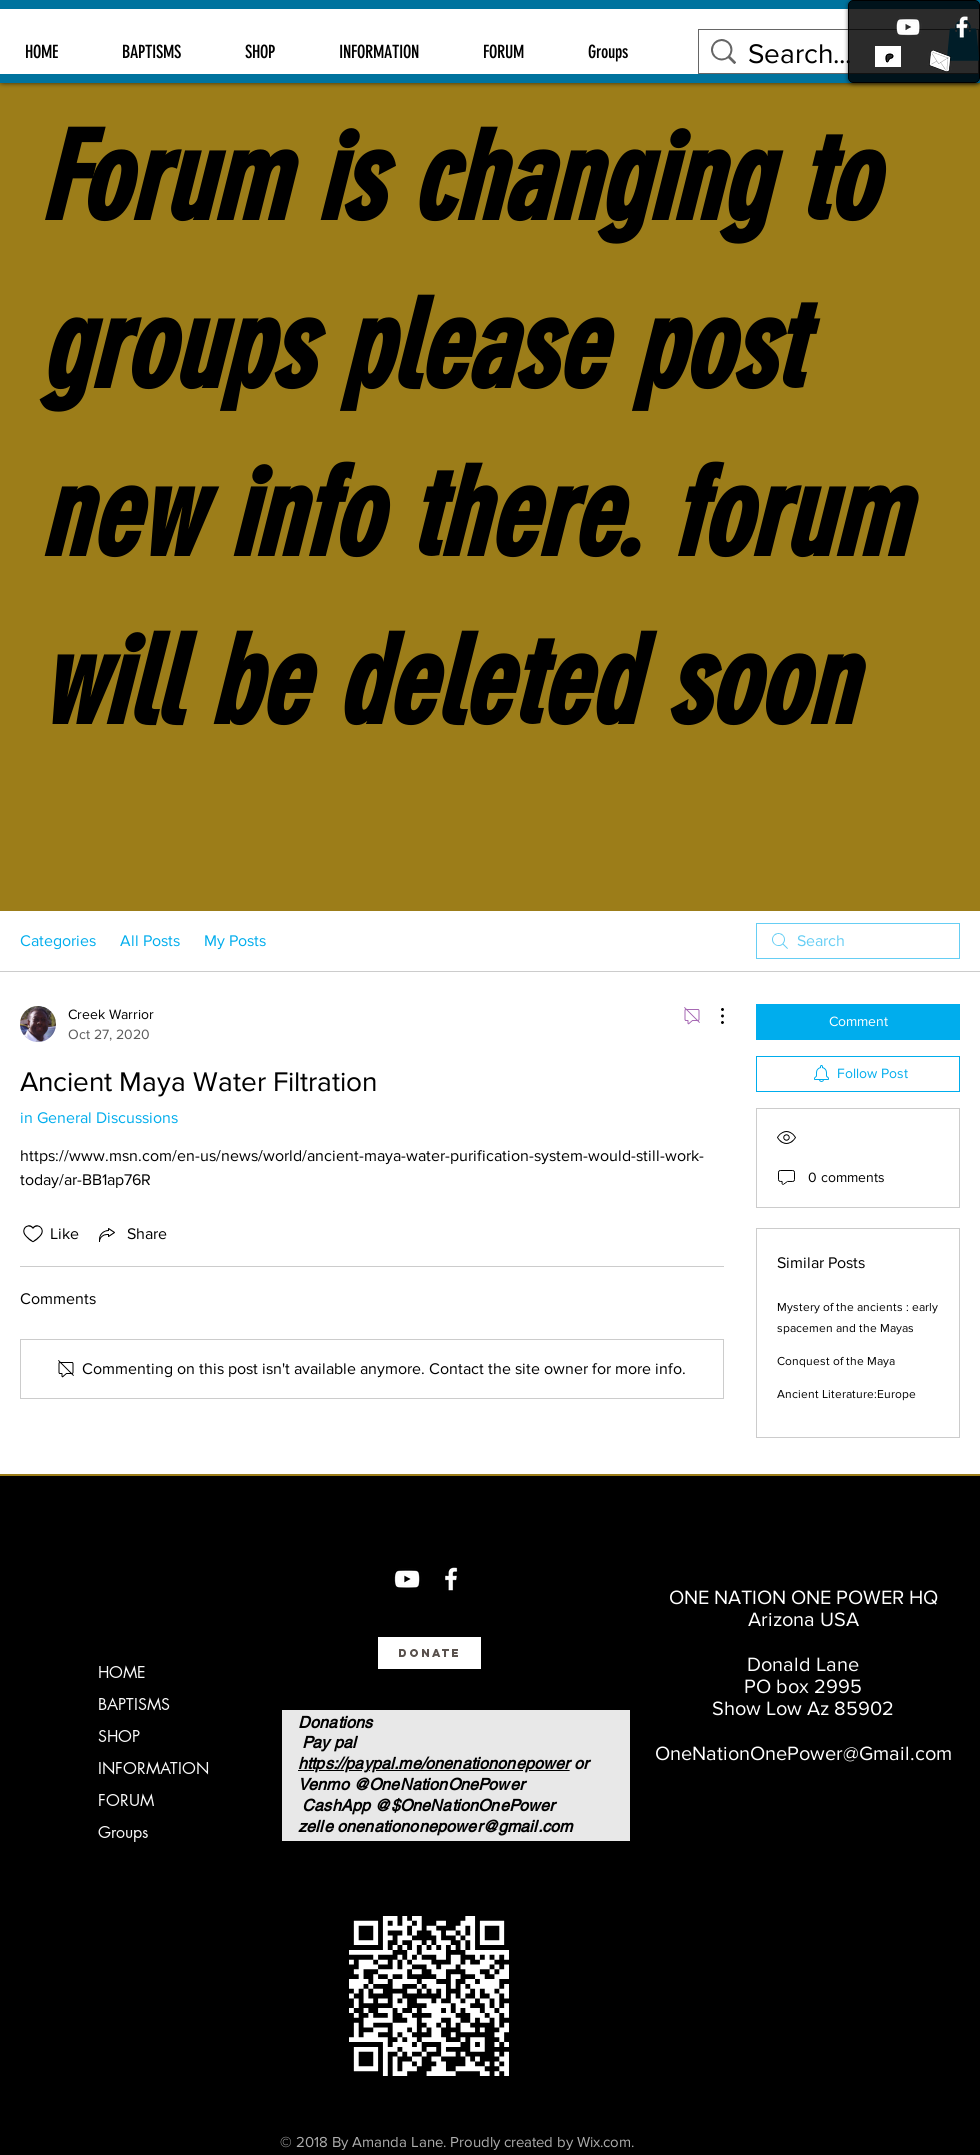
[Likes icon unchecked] (33, 1234)
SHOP (119, 1736)
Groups (123, 1832)
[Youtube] (908, 27)
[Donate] (429, 1653)
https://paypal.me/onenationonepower (434, 1763)
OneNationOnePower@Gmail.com (803, 1753)
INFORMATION (153, 1768)
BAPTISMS (134, 1704)
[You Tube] (407, 1579)
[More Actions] (712, 1016)
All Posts (150, 940)
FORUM (126, 1800)
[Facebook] (962, 27)
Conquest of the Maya (836, 1361)
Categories (58, 940)
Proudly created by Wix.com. (542, 2141)
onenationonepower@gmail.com (454, 1826)
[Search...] (842, 53)
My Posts (235, 940)
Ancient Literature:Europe (846, 1394)
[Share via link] (131, 1234)
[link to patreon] (888, 56)
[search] (858, 941)
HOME (122, 1672)
